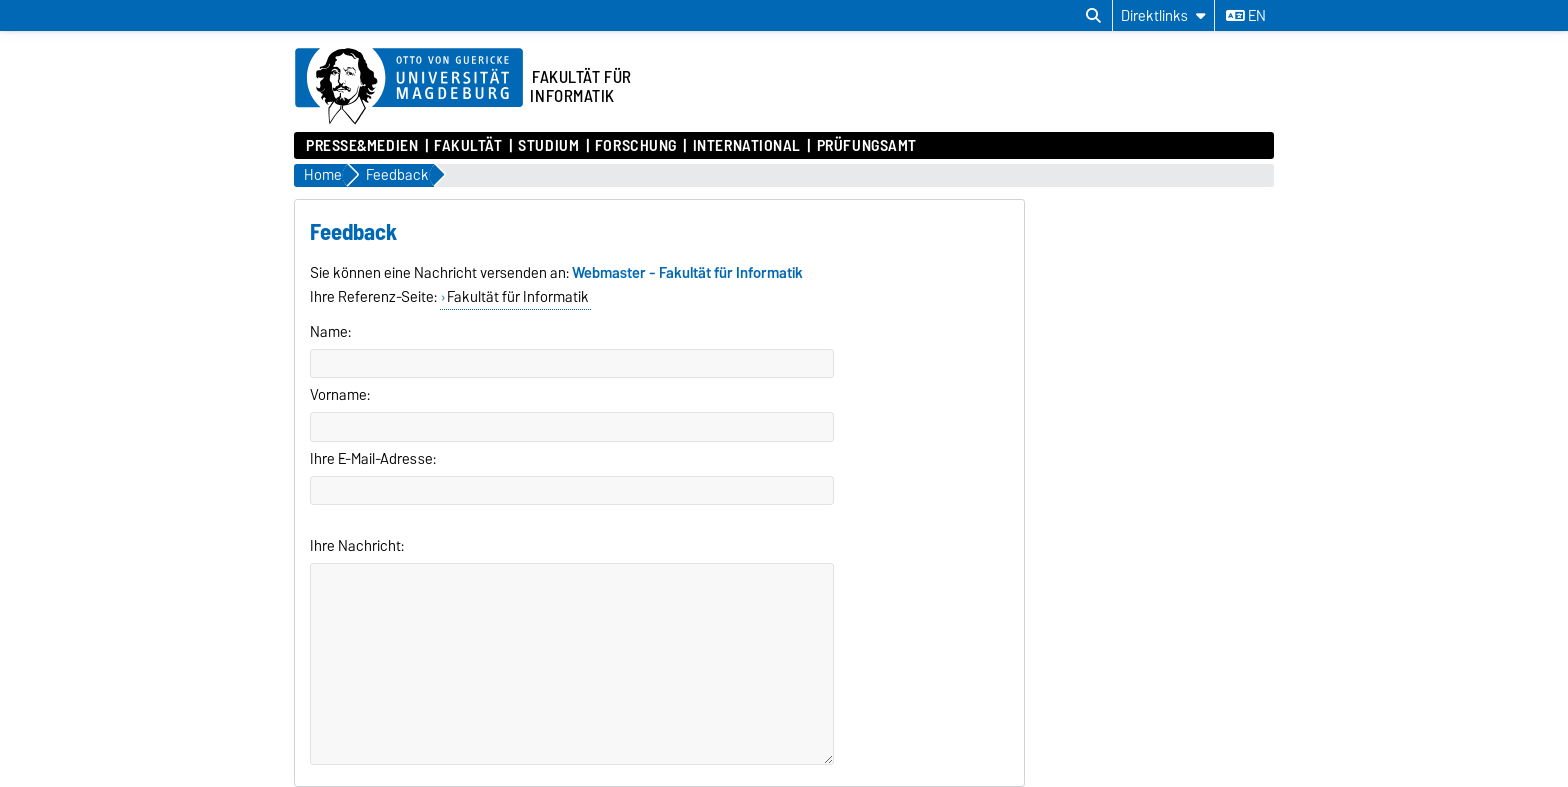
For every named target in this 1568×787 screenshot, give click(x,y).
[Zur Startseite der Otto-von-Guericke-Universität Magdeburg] (409, 87)
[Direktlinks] (1163, 15)
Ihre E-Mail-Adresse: (373, 459)
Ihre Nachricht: (357, 546)
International (747, 146)
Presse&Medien (362, 146)
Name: (330, 332)
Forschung (636, 146)
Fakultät (468, 146)
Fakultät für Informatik (518, 297)
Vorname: (340, 395)
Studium (548, 146)
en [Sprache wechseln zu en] (1246, 16)
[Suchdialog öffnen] (1093, 16)
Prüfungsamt (867, 146)
